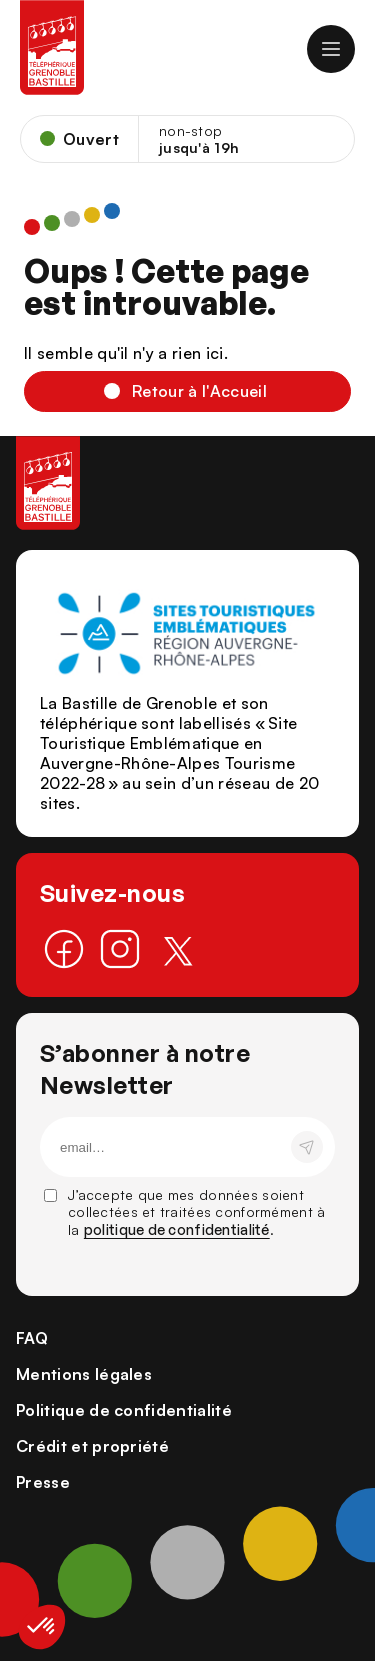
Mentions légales (84, 1374)
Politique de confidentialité (124, 1410)
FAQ (32, 1338)
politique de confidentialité (177, 1229)
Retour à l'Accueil (199, 391)
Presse (43, 1482)
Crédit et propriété (92, 1446)
